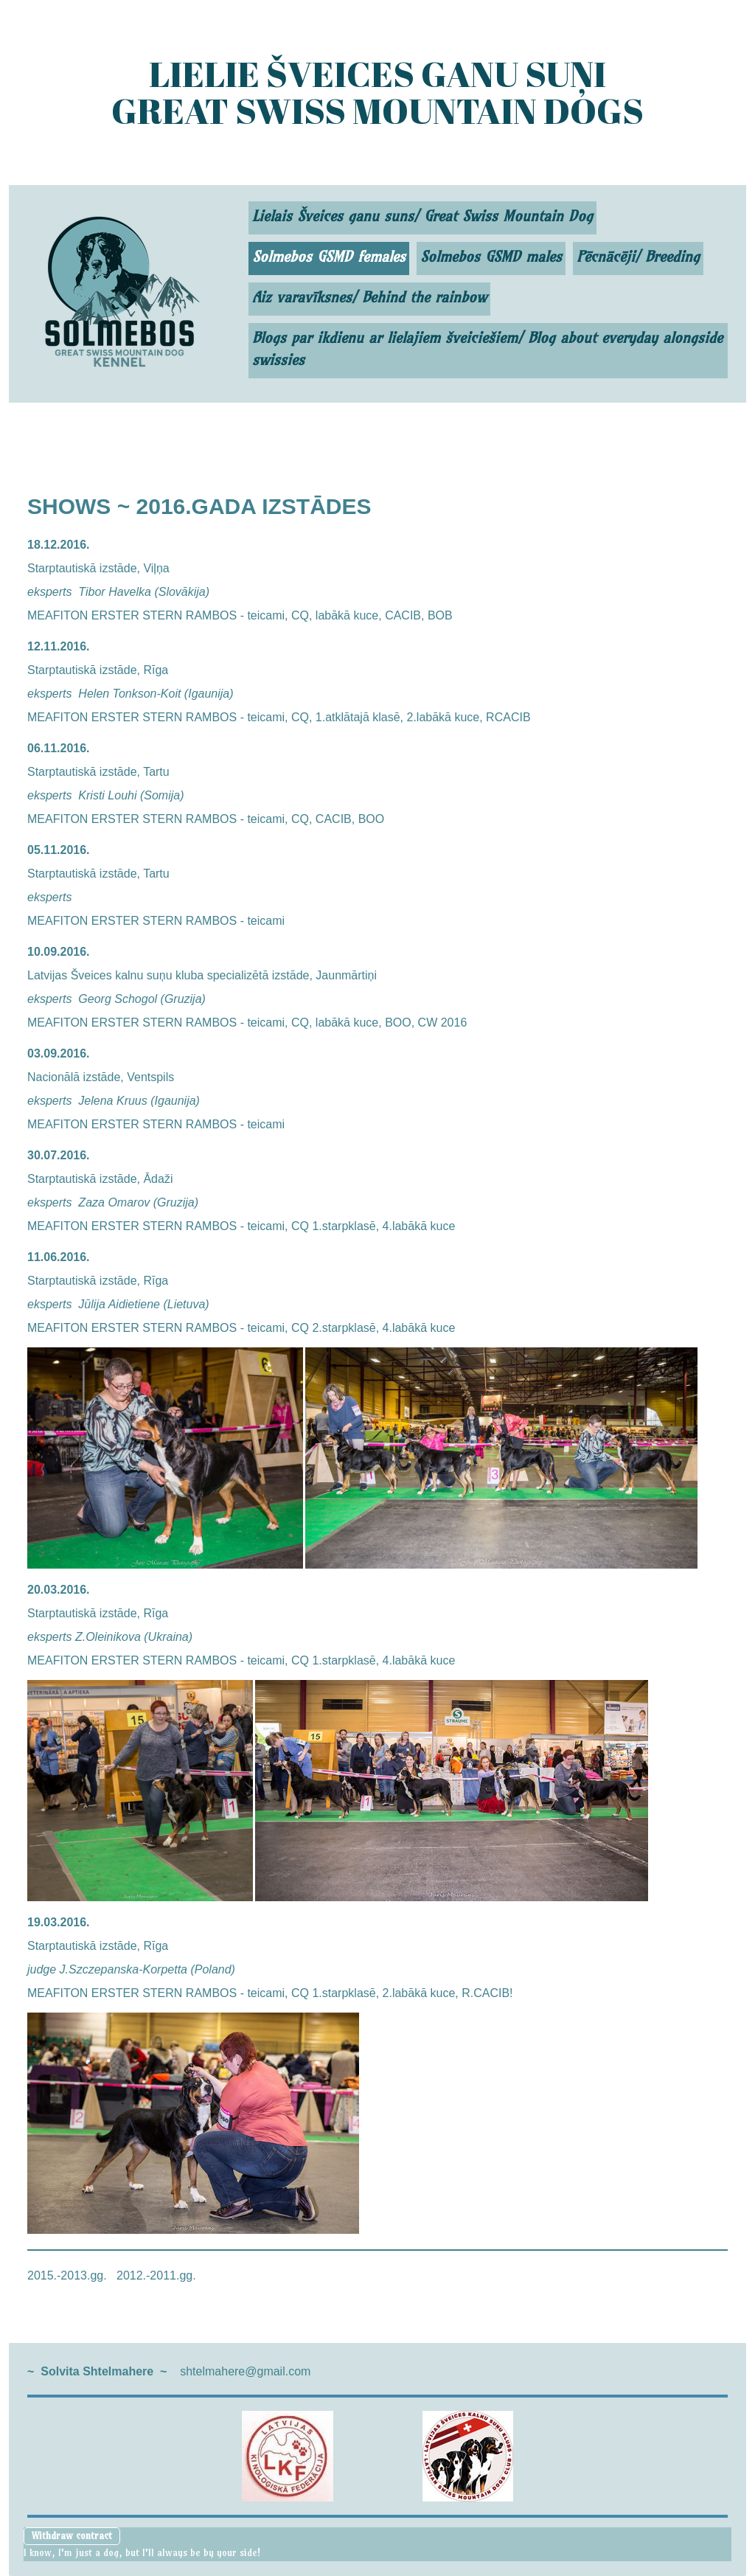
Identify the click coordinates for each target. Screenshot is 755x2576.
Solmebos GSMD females (329, 256)
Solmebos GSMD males (491, 256)
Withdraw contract (72, 2535)
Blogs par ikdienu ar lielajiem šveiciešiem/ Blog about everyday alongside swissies (487, 348)
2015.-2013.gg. (67, 2275)
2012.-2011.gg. (156, 2275)
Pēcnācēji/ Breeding (638, 256)
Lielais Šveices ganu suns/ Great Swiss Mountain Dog (422, 215)
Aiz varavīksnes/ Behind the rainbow (369, 297)
